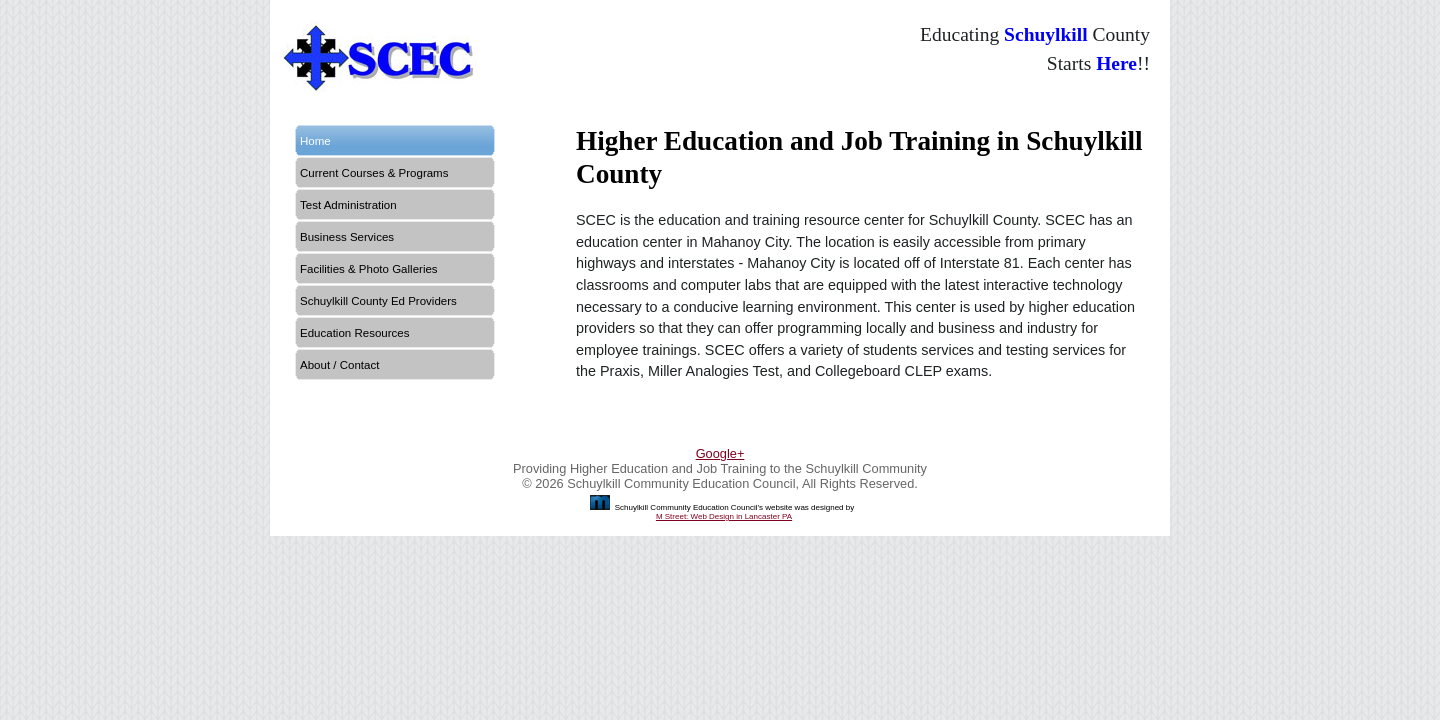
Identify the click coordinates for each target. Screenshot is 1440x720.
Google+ (720, 453)
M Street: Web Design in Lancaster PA (724, 516)
